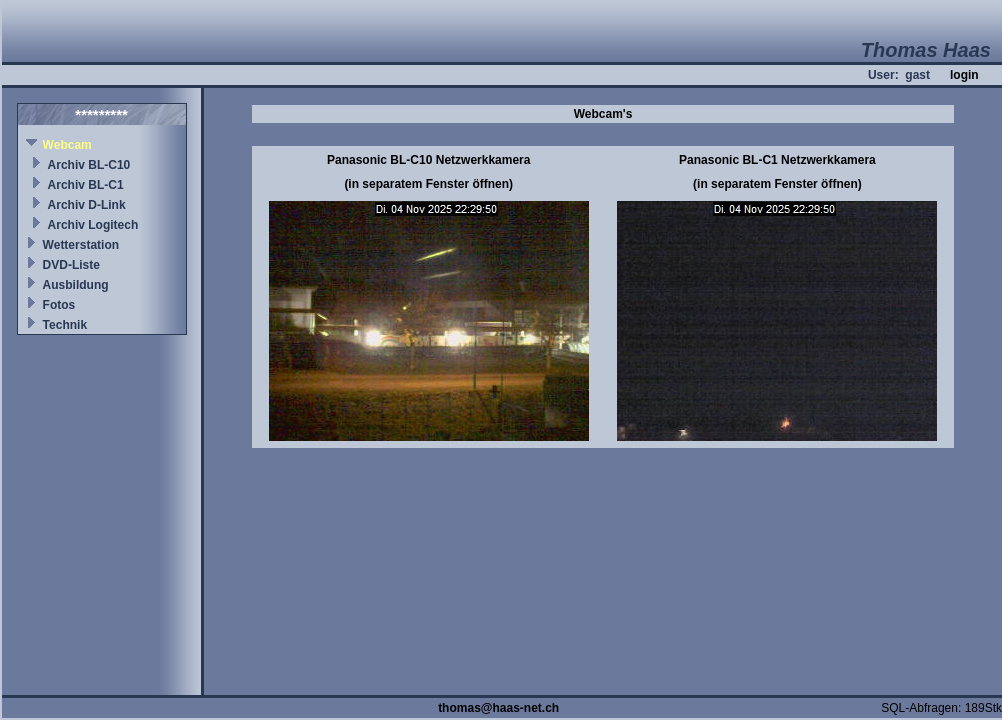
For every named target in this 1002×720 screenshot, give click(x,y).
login (964, 75)
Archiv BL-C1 (86, 185)
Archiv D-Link (87, 205)
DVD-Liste (71, 265)
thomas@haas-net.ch (498, 708)
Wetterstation (81, 245)
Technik (65, 325)
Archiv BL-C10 (89, 165)
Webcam (67, 145)
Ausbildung (76, 285)
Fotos (59, 305)
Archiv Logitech (93, 225)
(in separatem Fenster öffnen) (428, 184)
